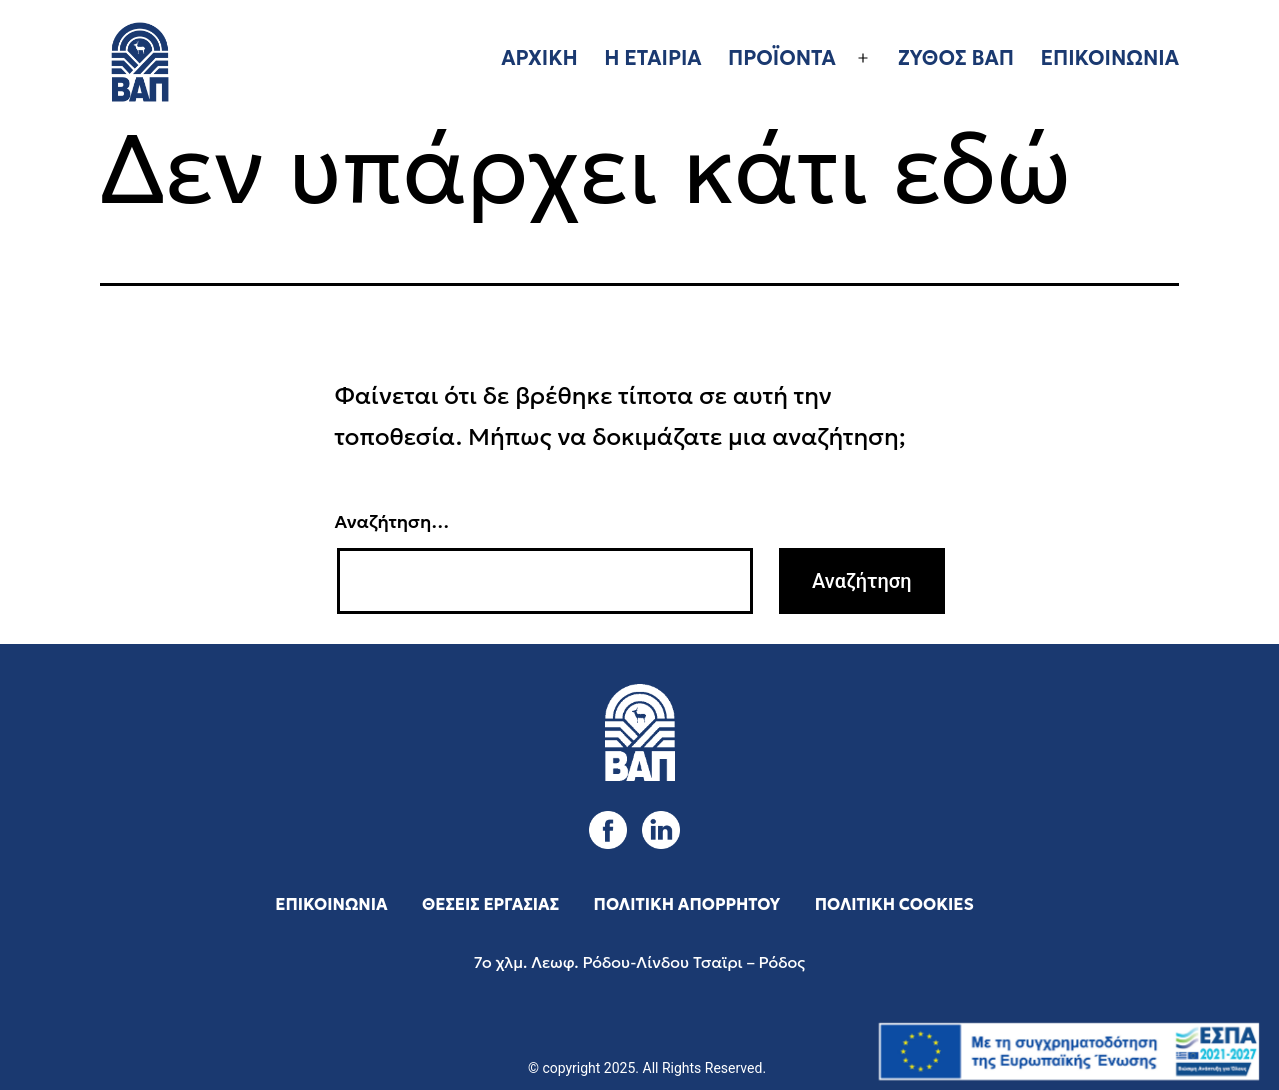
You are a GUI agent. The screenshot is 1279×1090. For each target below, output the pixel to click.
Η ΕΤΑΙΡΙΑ (652, 58)
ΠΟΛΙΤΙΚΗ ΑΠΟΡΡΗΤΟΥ (687, 904)
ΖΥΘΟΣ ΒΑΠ (956, 58)
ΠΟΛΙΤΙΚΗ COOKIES (894, 904)
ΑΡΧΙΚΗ (539, 58)
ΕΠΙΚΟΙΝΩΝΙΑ (1109, 58)
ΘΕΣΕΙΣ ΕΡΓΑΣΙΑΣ (490, 904)
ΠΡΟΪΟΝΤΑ (782, 58)
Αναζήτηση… (392, 521)
